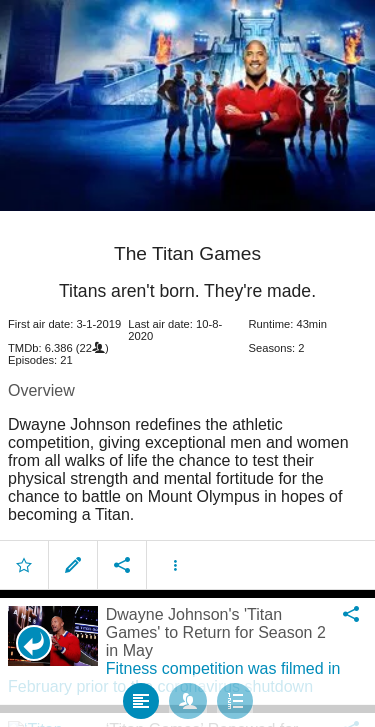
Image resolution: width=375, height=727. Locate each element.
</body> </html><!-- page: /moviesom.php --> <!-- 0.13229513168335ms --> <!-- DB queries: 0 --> (187, 363)
